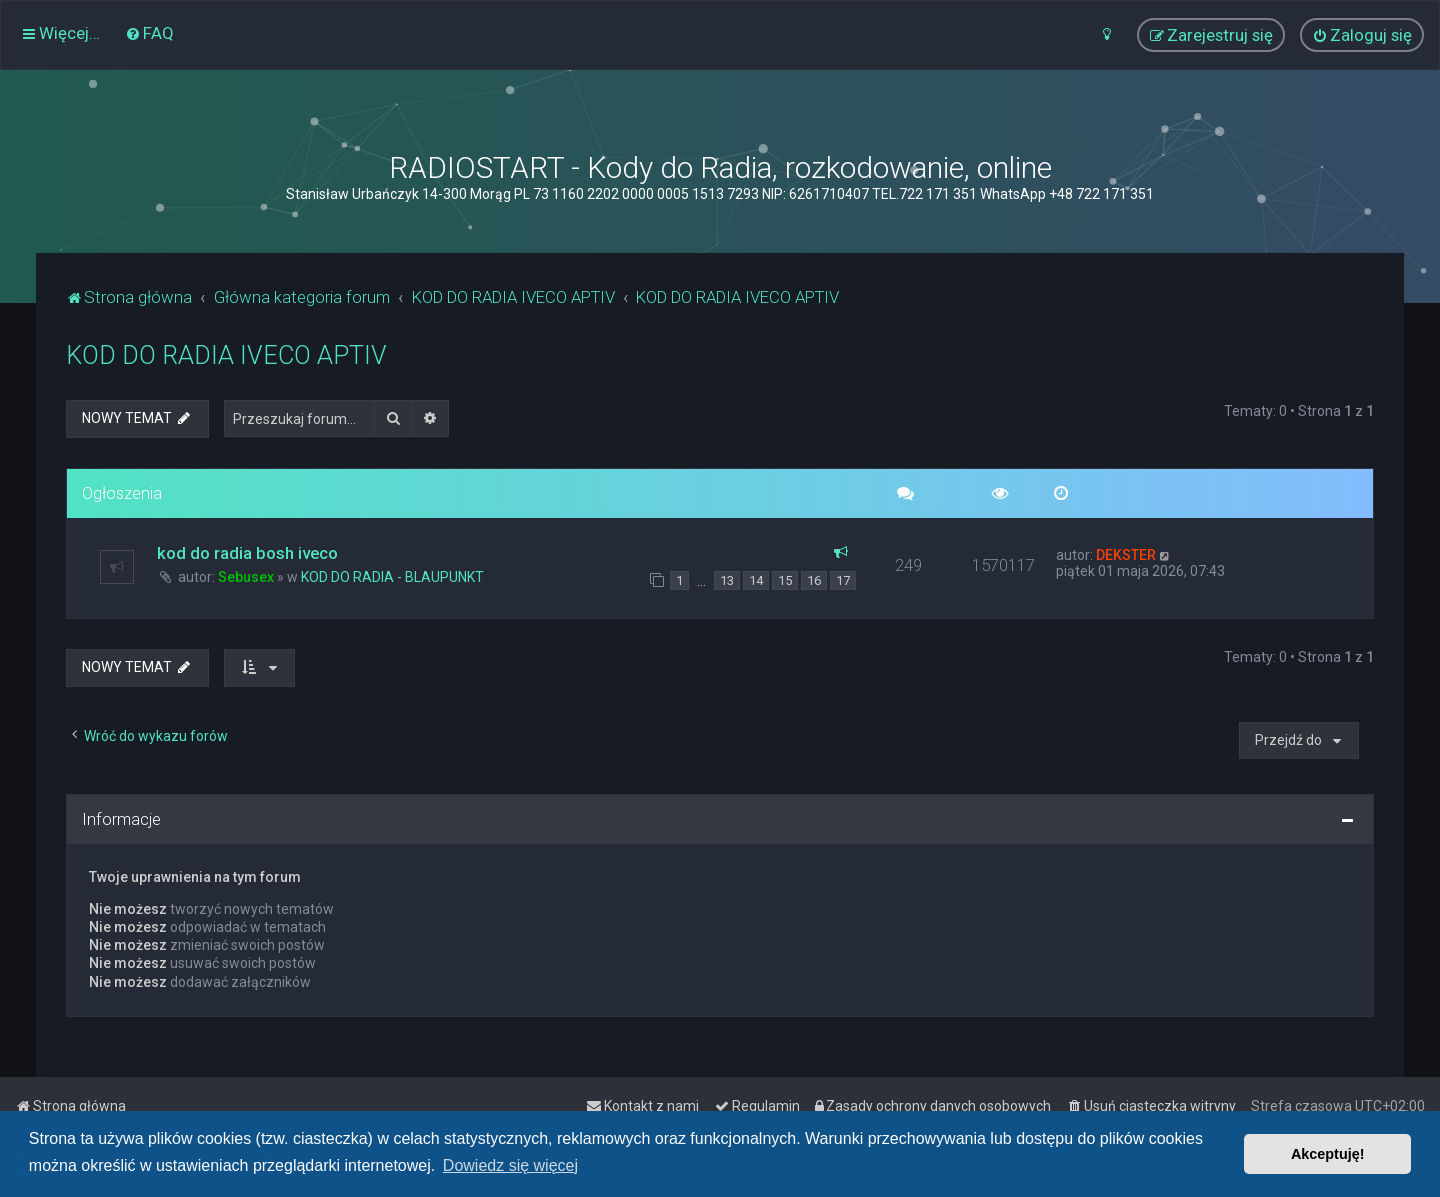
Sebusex (246, 577)
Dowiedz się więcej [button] (510, 1165)
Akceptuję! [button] (1328, 1154)
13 (727, 580)
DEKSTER (1126, 555)
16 (814, 580)
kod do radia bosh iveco (247, 553)
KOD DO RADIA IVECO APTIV (226, 355)
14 (756, 580)
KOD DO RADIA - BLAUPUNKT (392, 577)
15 (785, 580)
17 (843, 580)
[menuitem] (149, 33)
